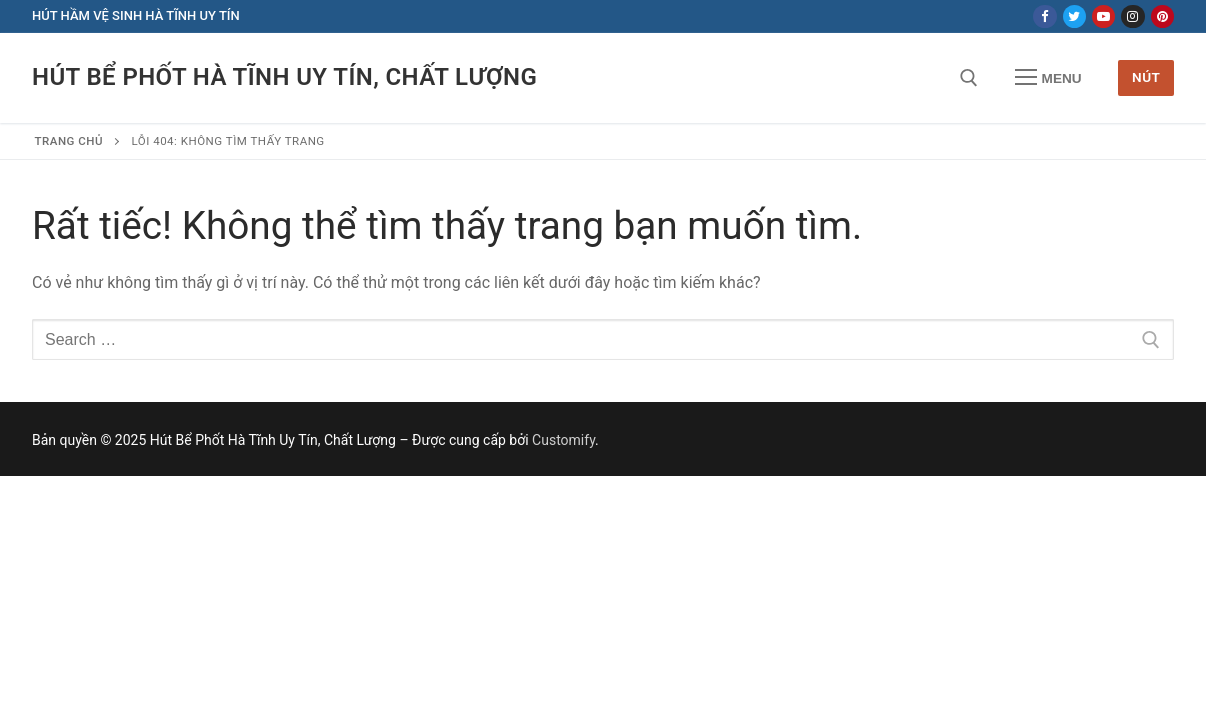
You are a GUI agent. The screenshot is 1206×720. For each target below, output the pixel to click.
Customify (563, 440)
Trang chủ (69, 141)
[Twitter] (1074, 16)
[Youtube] (1103, 16)
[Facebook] (1044, 16)
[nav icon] (1048, 78)
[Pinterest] (1162, 16)
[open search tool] (969, 78)
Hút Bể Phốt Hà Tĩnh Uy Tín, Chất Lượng (284, 77)
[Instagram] (1132, 16)
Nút (1146, 77)
